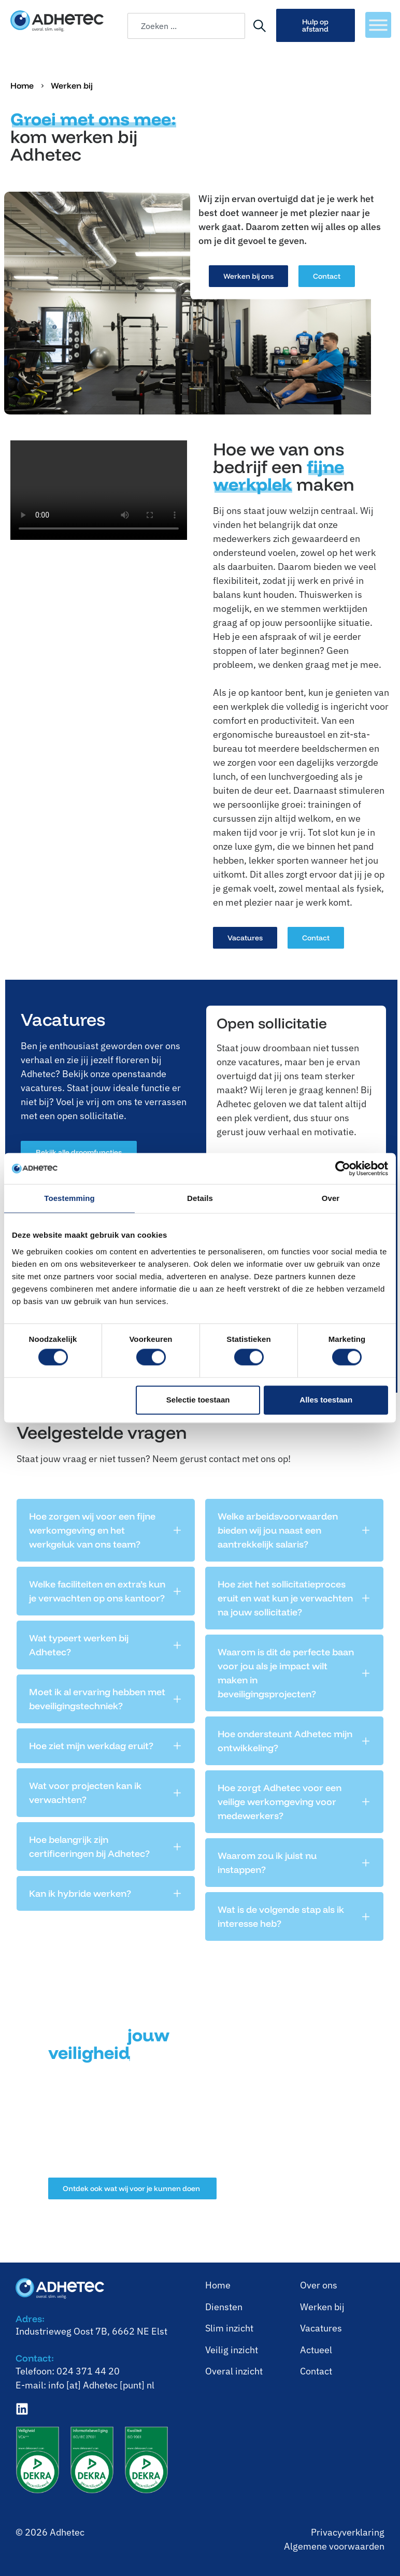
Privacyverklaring (347, 2532)
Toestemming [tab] (69, 1198)
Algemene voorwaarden (334, 2546)
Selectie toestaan (198, 1399)
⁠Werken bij (322, 2307)
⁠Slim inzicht (229, 2328)
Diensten (223, 2307)
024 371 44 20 (88, 2371)
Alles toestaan (325, 1399)
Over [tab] (331, 1198)
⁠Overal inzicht (234, 2371)
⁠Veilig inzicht (231, 2350)
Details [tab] (200, 1198)
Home (22, 85)
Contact (316, 2371)
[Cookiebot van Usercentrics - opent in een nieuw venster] (342, 1168)
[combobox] (186, 26)
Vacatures (321, 2328)
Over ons (318, 2285)
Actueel (316, 2350)
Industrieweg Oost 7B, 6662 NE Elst (91, 2331)
